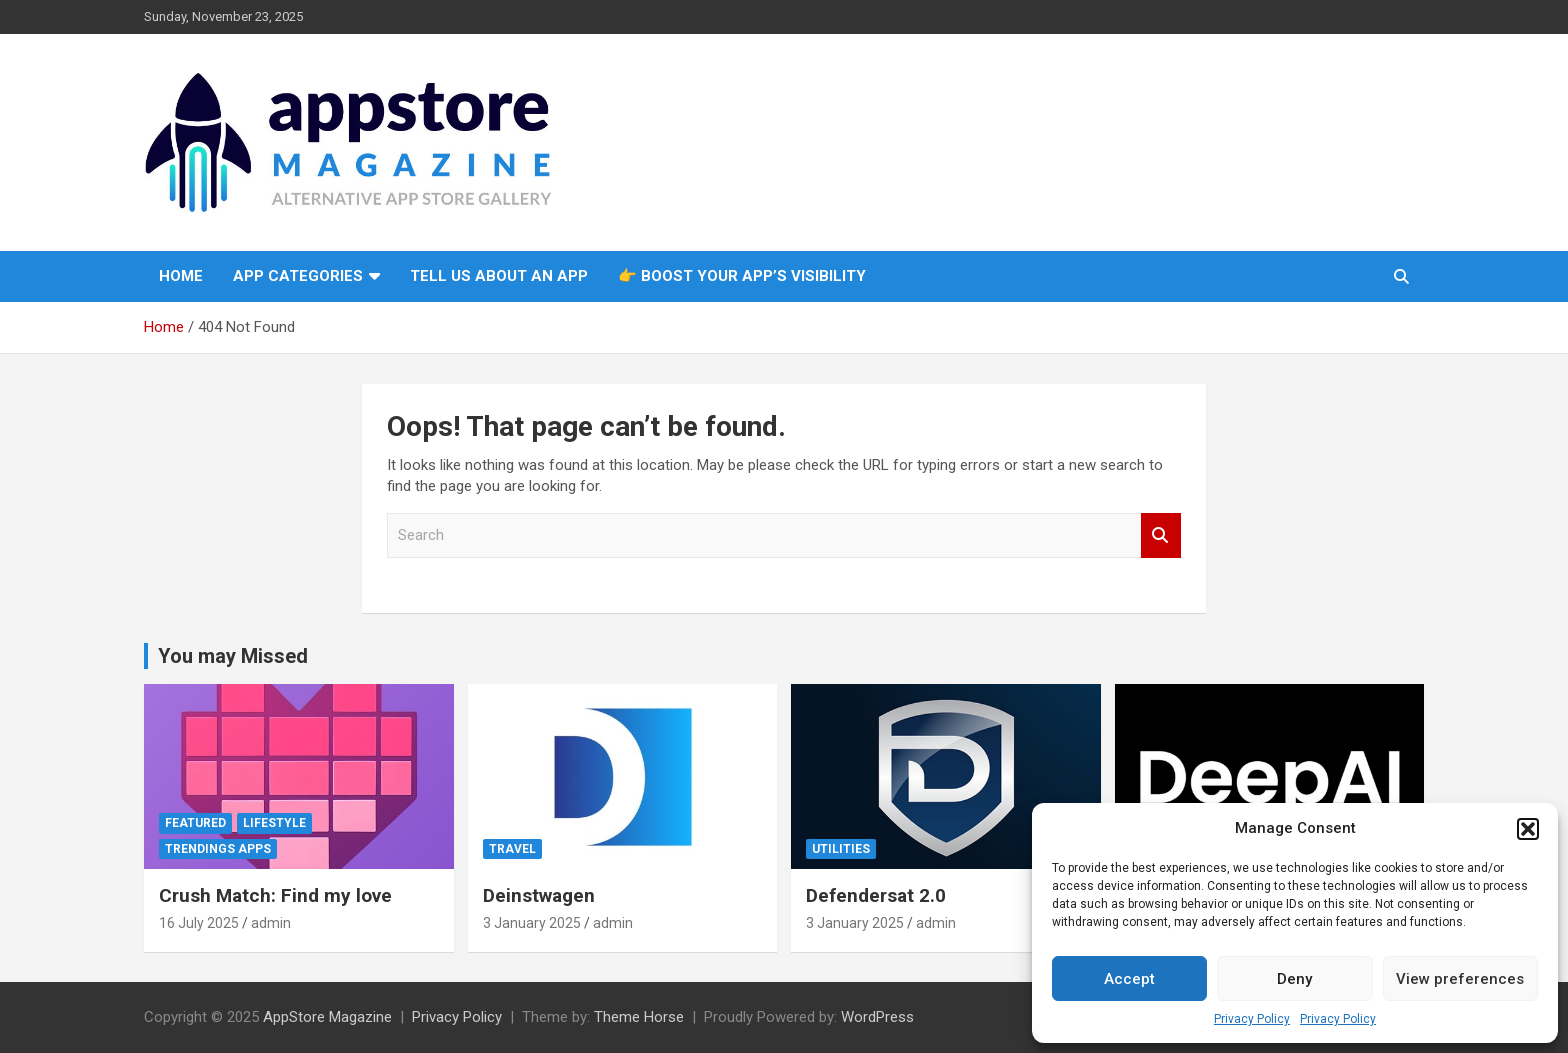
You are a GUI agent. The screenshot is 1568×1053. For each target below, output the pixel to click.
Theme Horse (639, 1017)
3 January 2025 (532, 923)
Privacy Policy (1252, 1019)
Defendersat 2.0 (876, 895)
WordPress (877, 1017)
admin (271, 923)
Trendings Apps (218, 849)
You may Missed (233, 656)
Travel (512, 849)
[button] (1528, 829)
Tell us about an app (499, 276)
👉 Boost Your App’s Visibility (742, 276)
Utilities (841, 849)
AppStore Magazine (327, 1017)
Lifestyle (274, 823)
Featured (195, 823)
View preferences (1460, 979)
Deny (1294, 979)
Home (181, 276)
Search (1161, 535)
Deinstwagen (539, 895)
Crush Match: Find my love (275, 895)
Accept (1129, 979)
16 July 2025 (199, 923)
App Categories (298, 276)
